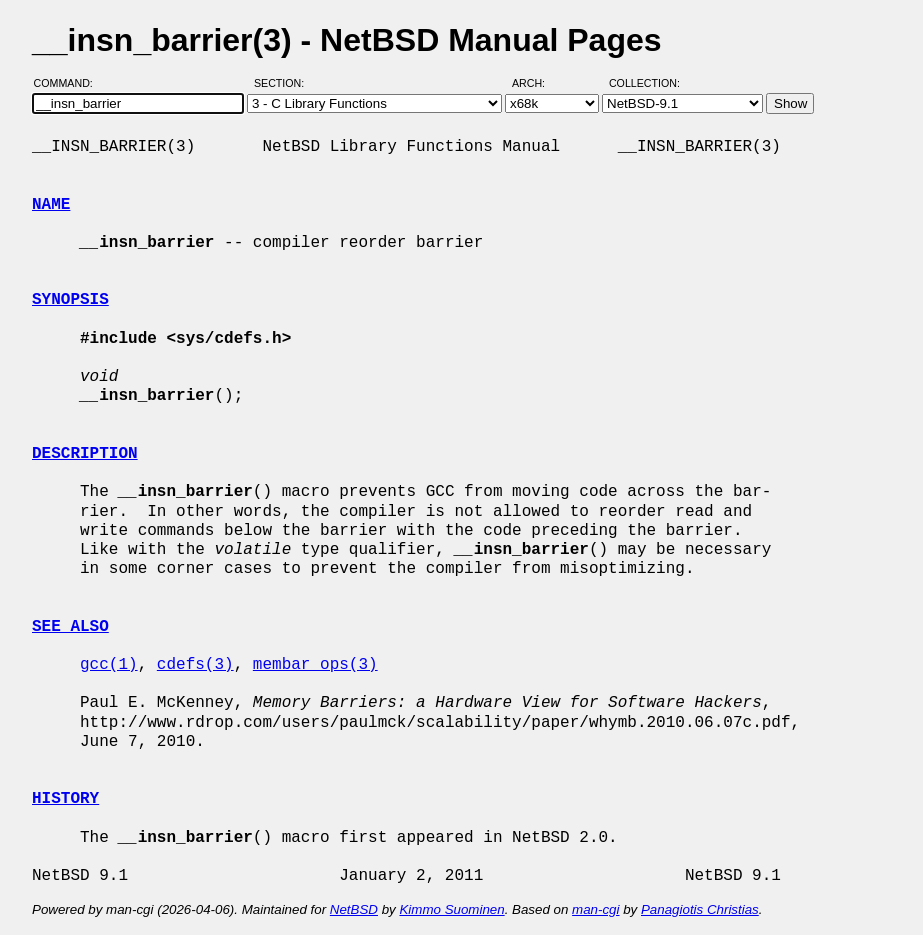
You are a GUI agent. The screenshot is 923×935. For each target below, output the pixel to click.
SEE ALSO (70, 627)
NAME (51, 205)
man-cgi (595, 909)
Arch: (537, 83)
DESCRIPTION (85, 454)
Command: (69, 83)
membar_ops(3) (315, 665)
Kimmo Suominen (451, 909)
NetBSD (354, 909)
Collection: (644, 83)
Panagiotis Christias (700, 909)
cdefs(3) (195, 665)
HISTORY (65, 799)
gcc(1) (109, 665)
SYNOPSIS (70, 300)
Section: (283, 83)
